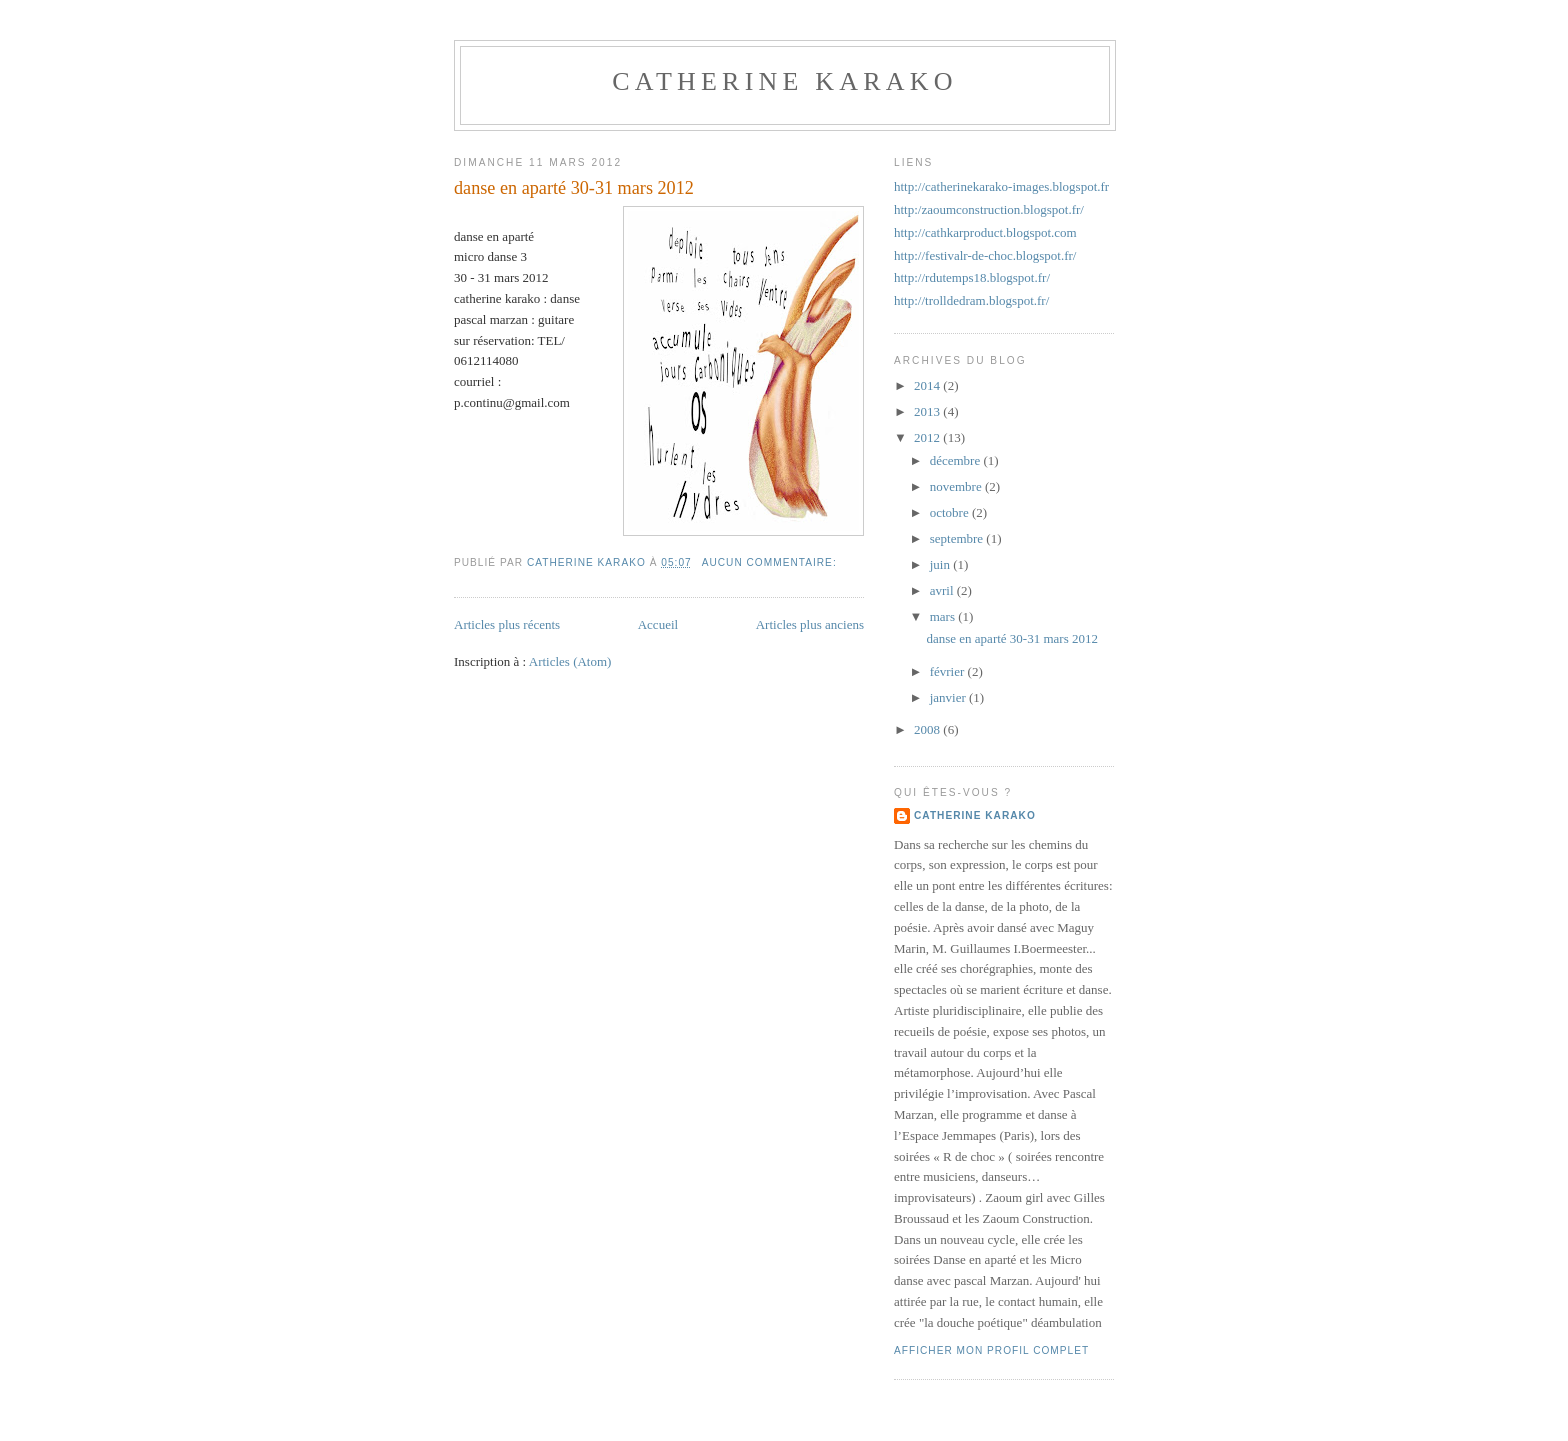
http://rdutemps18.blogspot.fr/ (972, 277)
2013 (928, 411)
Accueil (658, 624)
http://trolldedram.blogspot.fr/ (971, 300)
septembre (958, 538)
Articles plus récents (507, 624)
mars (944, 616)
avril (943, 590)
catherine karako (784, 81)
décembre (957, 460)
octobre (951, 512)
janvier (949, 697)
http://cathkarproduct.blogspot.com (985, 232)
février (949, 671)
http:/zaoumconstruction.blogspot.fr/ (989, 209)
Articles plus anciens (810, 624)
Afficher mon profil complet (991, 1350)
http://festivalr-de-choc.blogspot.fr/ (985, 255)
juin (941, 564)
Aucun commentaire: (771, 562)
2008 (928, 729)
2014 (928, 385)
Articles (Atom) (570, 661)
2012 (928, 437)
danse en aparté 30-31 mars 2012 (574, 188)
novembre (957, 486)
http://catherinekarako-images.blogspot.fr (1001, 186)
